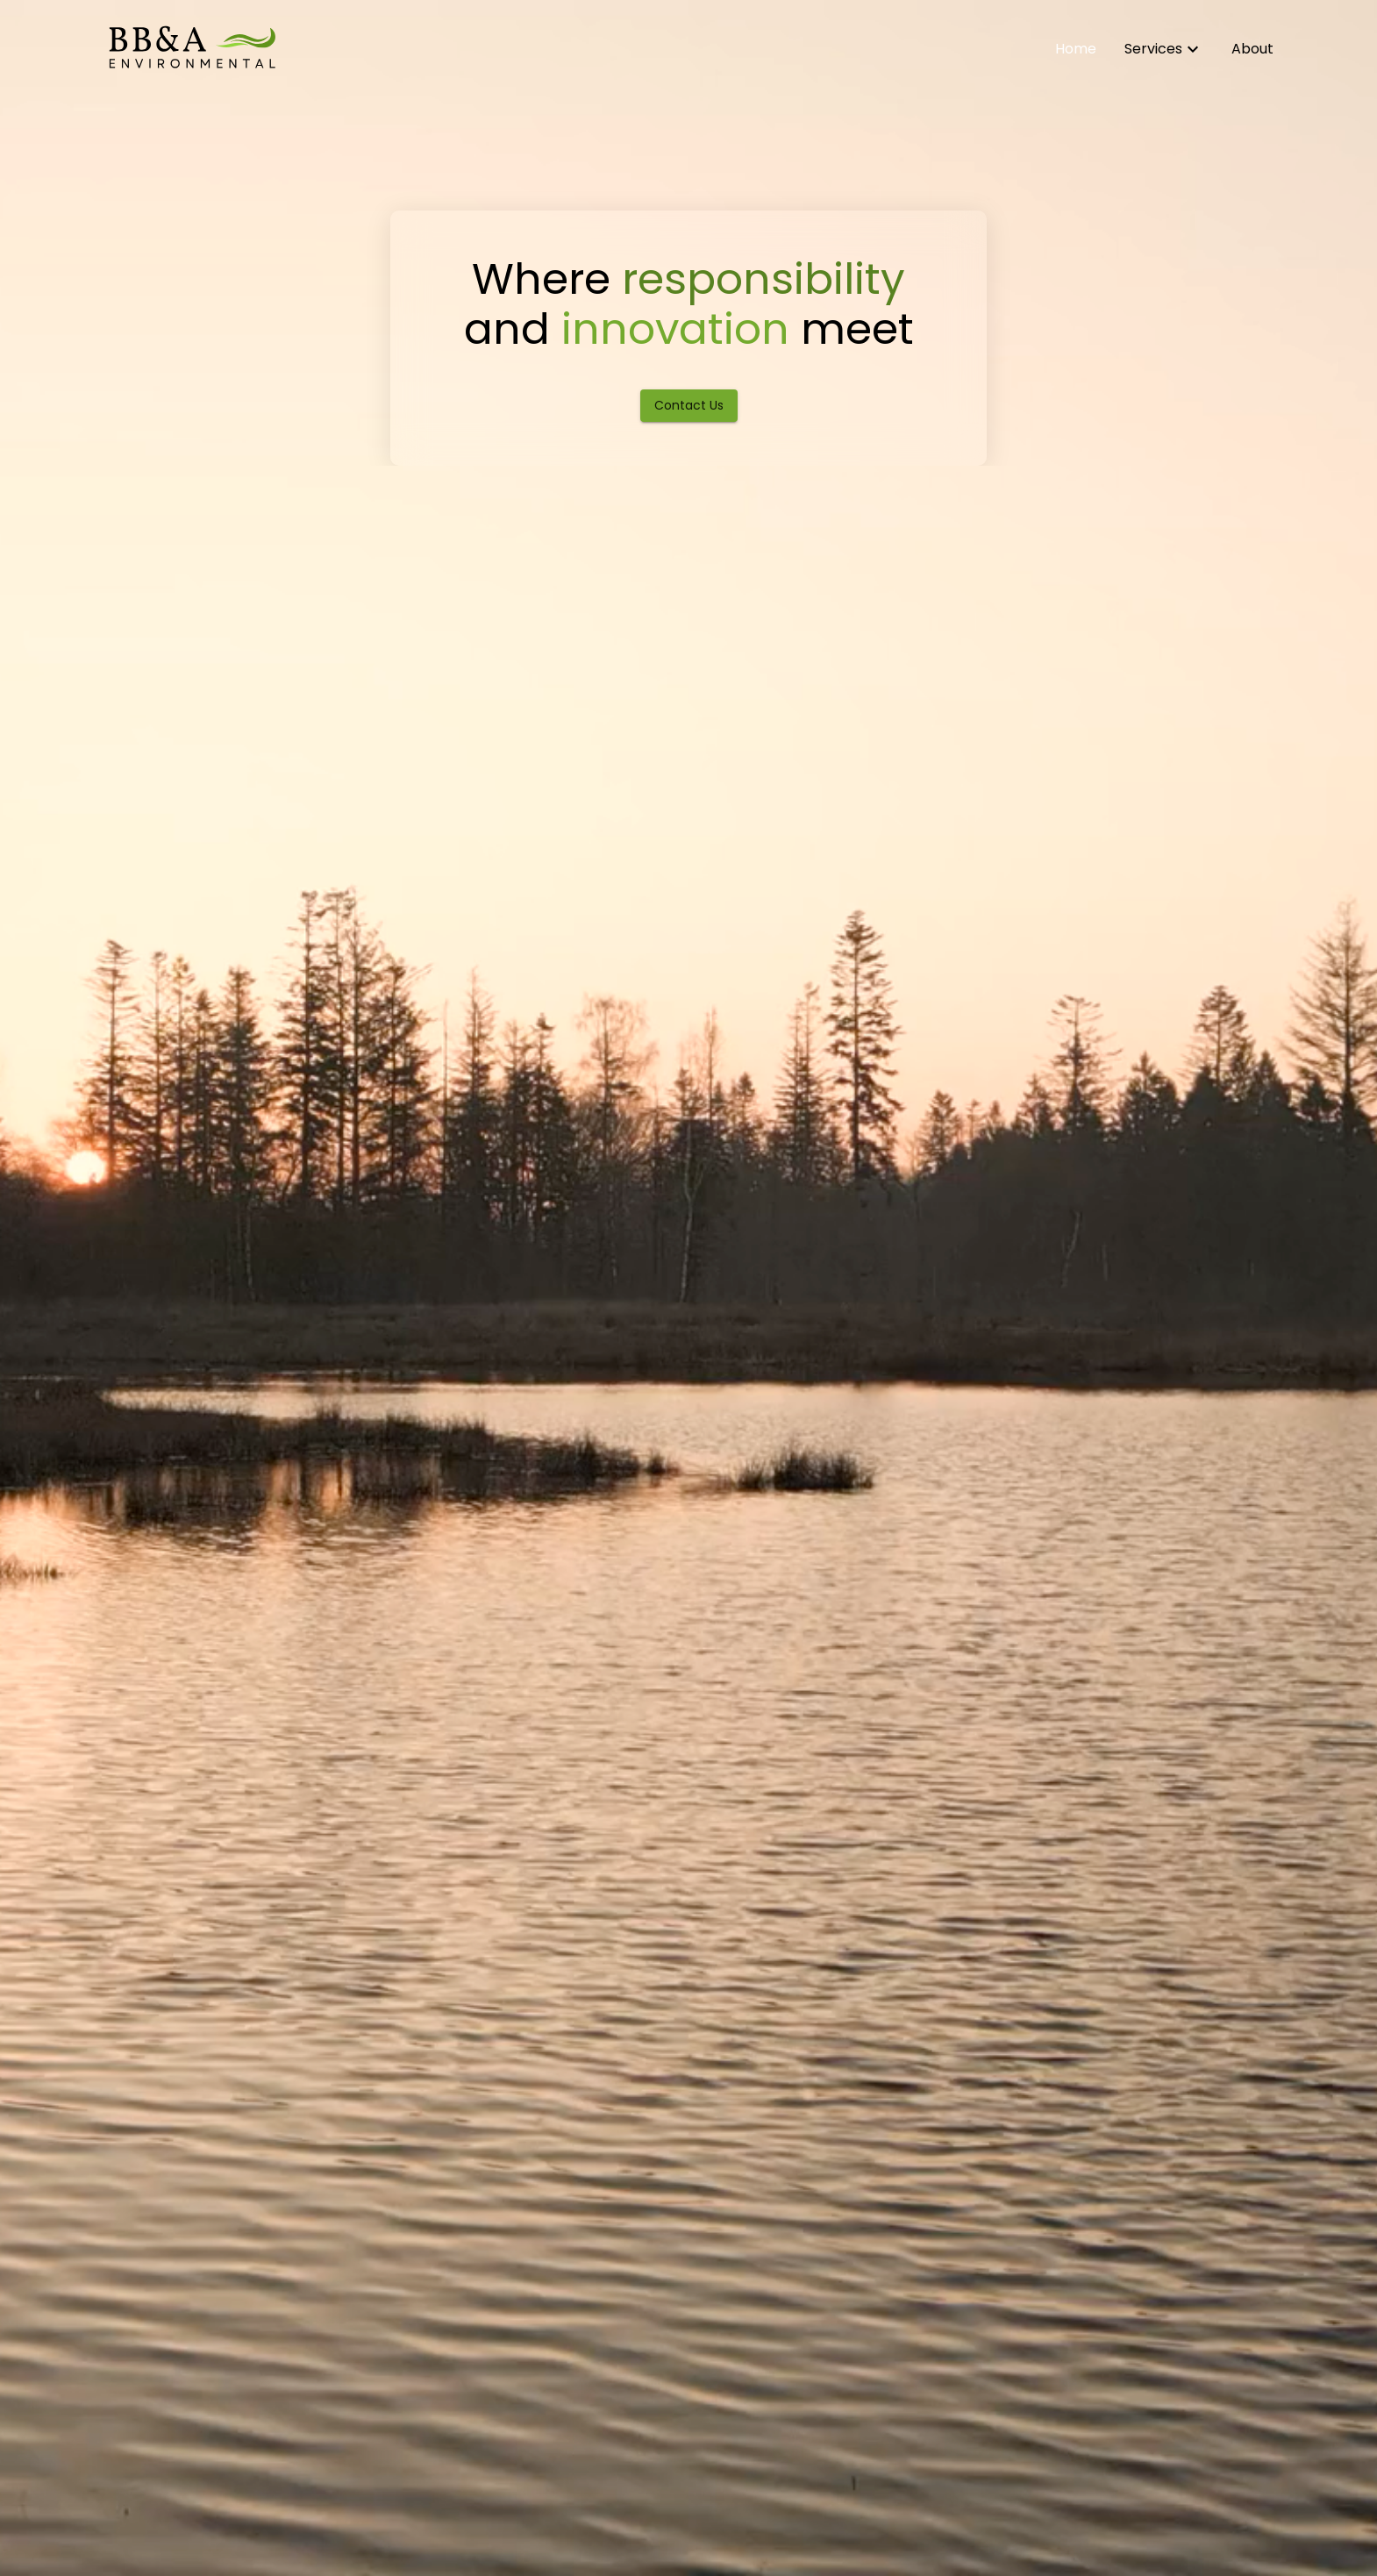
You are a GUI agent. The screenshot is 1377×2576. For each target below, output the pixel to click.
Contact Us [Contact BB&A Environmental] (689, 405)
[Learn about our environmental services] (1163, 49)
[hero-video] (688, 1288)
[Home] (191, 49)
